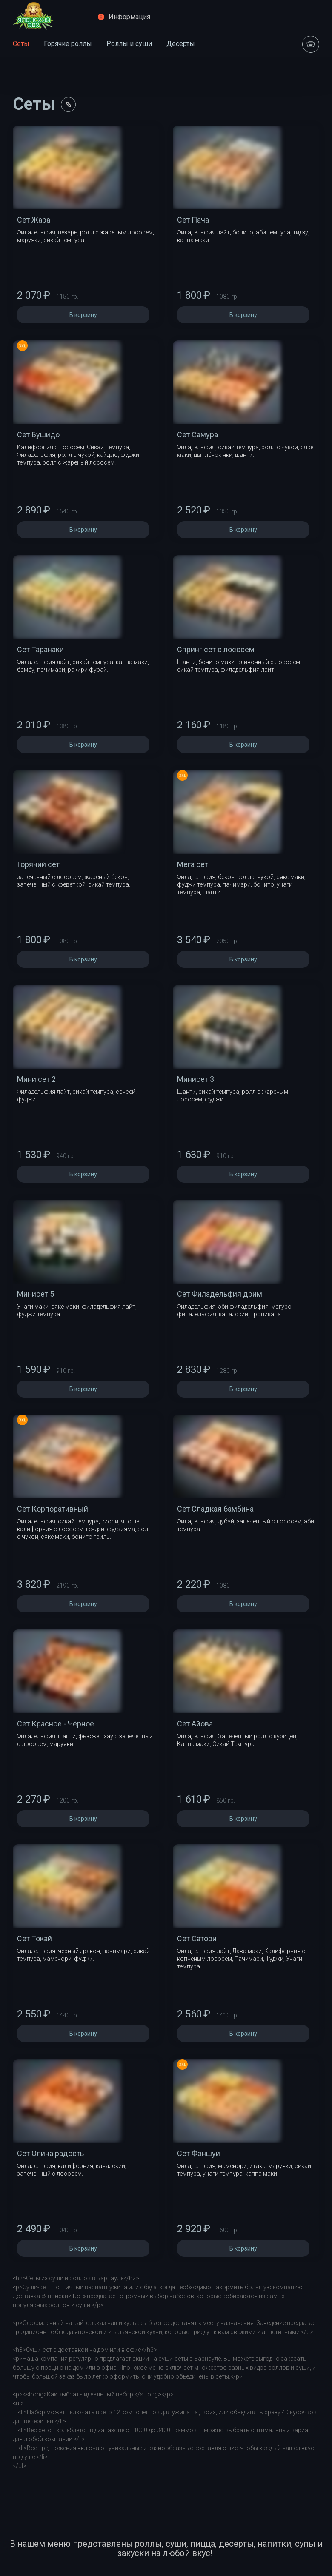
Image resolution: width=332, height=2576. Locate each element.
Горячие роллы (68, 44)
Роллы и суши (129, 44)
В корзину (83, 314)
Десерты (180, 44)
